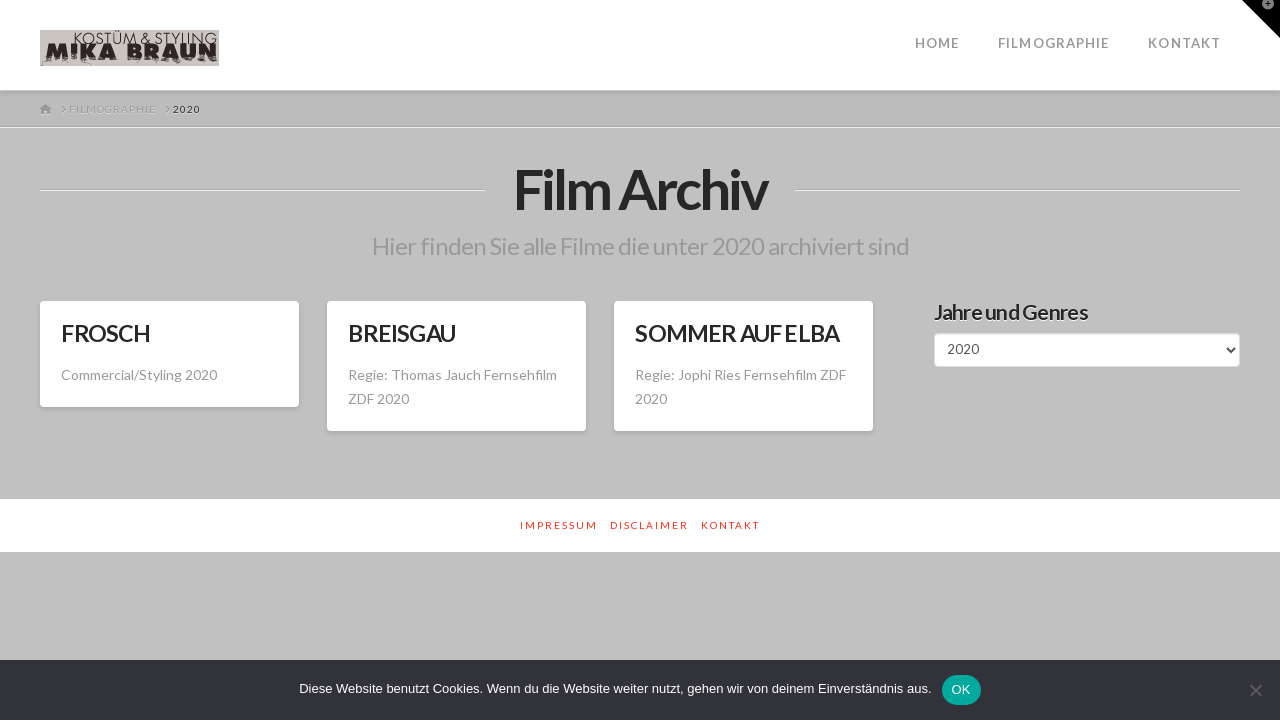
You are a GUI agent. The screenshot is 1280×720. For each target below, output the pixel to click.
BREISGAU (401, 333)
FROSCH (105, 333)
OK (961, 689)
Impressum (559, 525)
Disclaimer (649, 525)
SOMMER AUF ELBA (737, 333)
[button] (1261, 19)
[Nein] (1255, 690)
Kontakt (730, 525)
